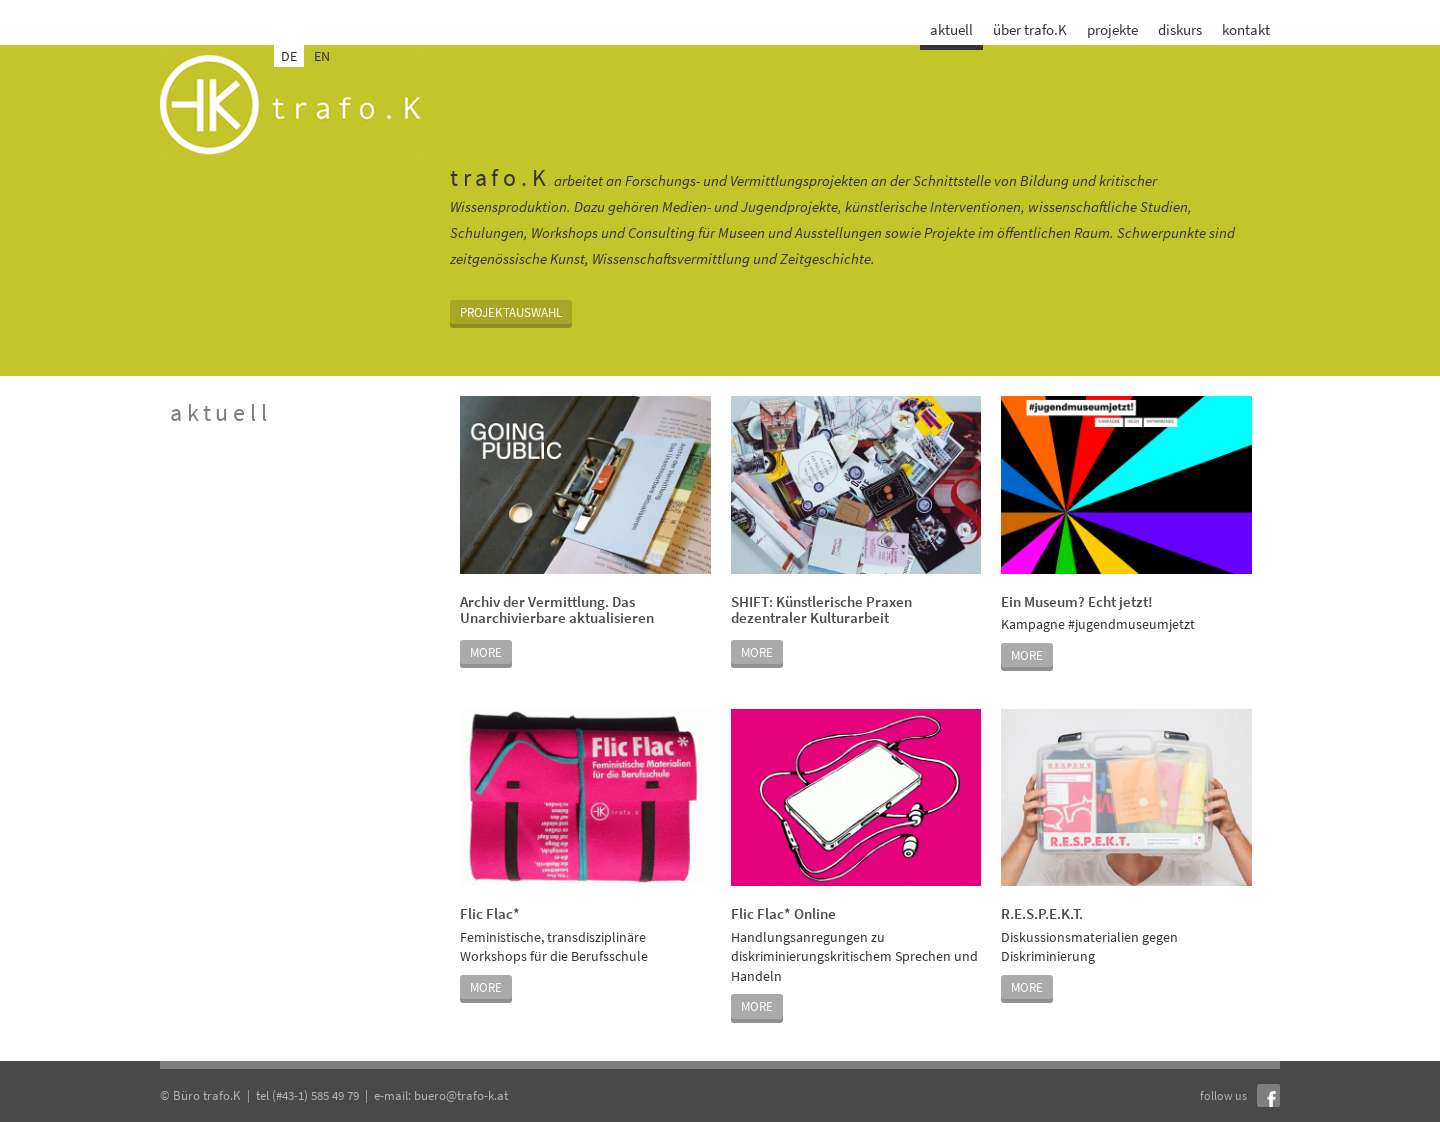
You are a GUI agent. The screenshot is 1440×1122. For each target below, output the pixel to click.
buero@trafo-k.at (461, 1095)
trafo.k (290, 105)
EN (322, 56)
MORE (486, 652)
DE (289, 56)
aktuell (951, 29)
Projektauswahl (511, 312)
